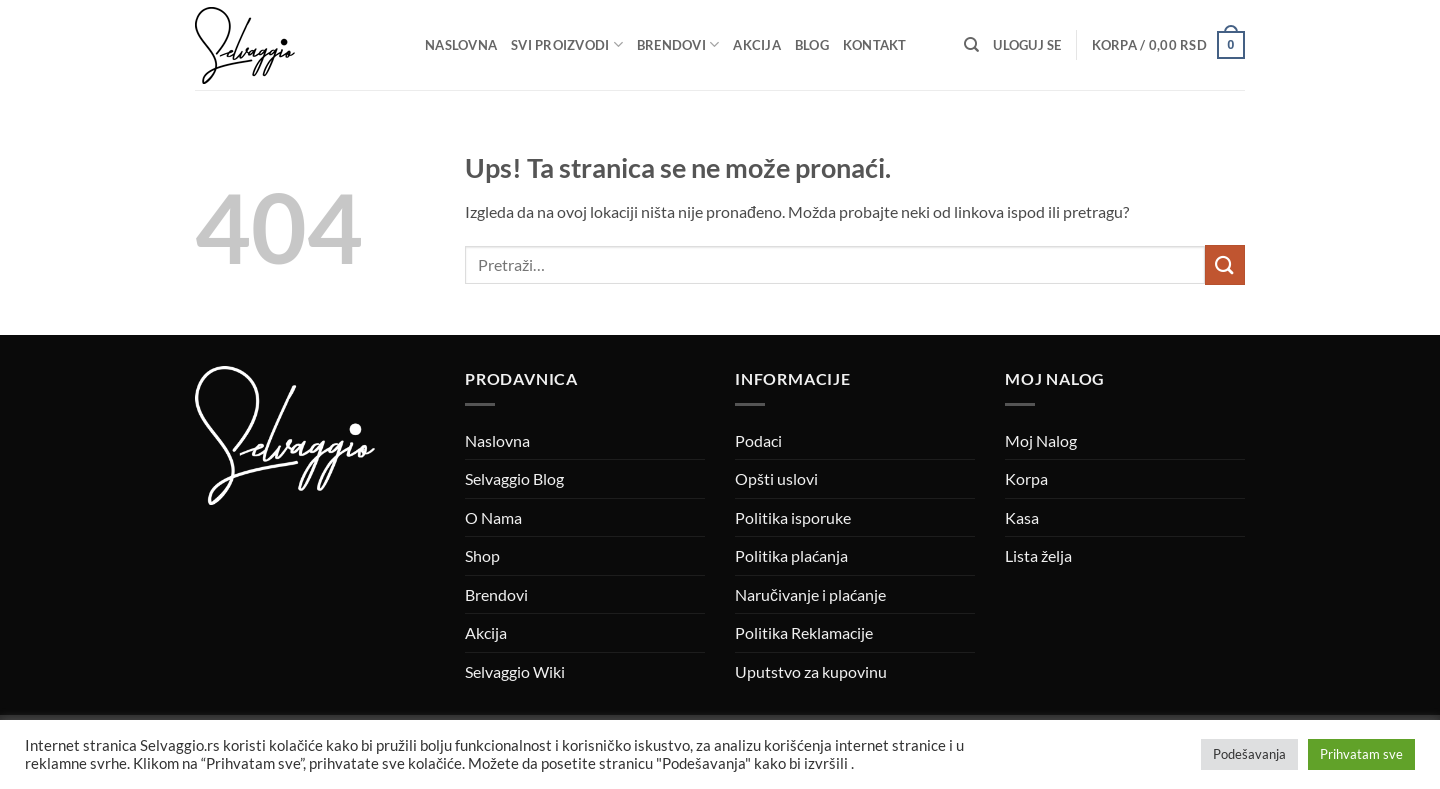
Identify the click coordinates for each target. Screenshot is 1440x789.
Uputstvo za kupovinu (811, 671)
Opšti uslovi (776, 478)
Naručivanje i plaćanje (810, 594)
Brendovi (678, 44)
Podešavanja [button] (1249, 754)
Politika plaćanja (791, 555)
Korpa (1026, 478)
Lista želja (1038, 555)
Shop (482, 555)
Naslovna (461, 45)
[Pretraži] (971, 45)
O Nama (493, 517)
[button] (1027, 45)
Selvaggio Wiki (515, 671)
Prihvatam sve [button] (1361, 754)
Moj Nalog (1041, 440)
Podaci (758, 440)
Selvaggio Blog (514, 478)
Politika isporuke (793, 517)
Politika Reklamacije (804, 632)
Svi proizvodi (567, 44)
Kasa (1022, 517)
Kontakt (875, 45)
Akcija (757, 45)
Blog (812, 45)
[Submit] (1225, 264)
